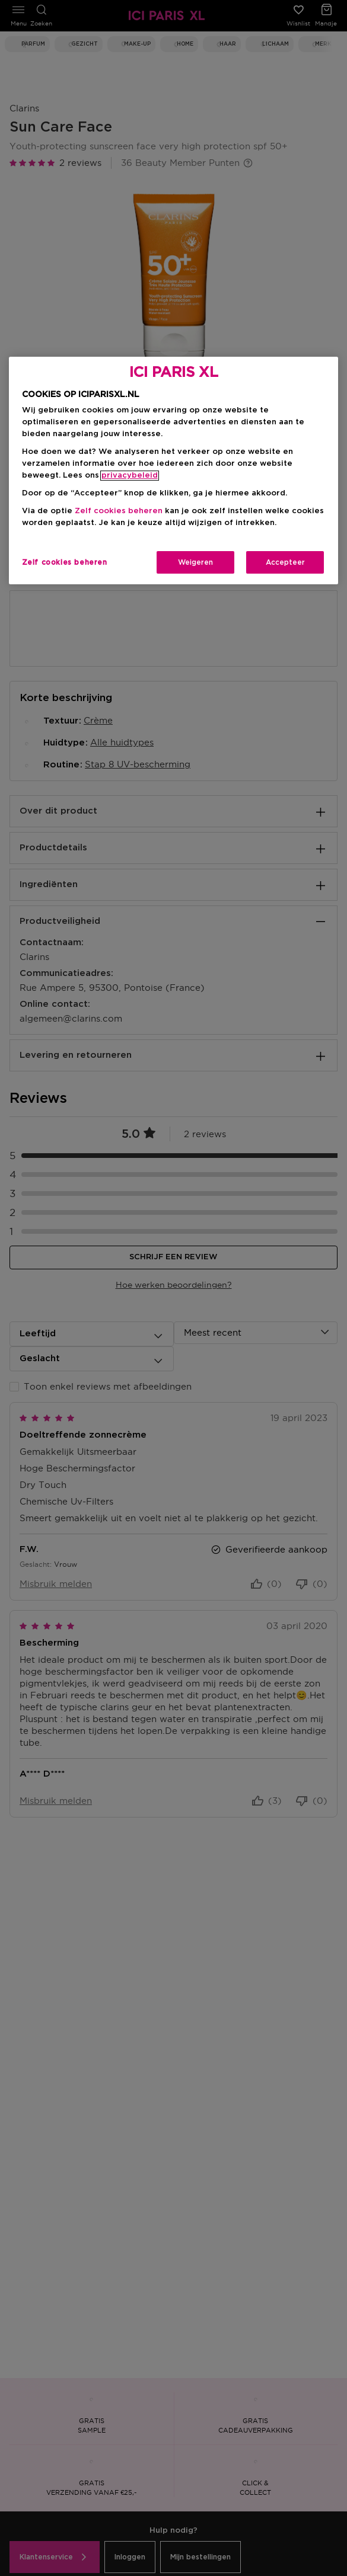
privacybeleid (129, 475)
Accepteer (285, 562)
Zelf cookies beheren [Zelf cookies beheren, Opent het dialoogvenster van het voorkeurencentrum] (64, 562)
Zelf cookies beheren (119, 511)
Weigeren (195, 562)
